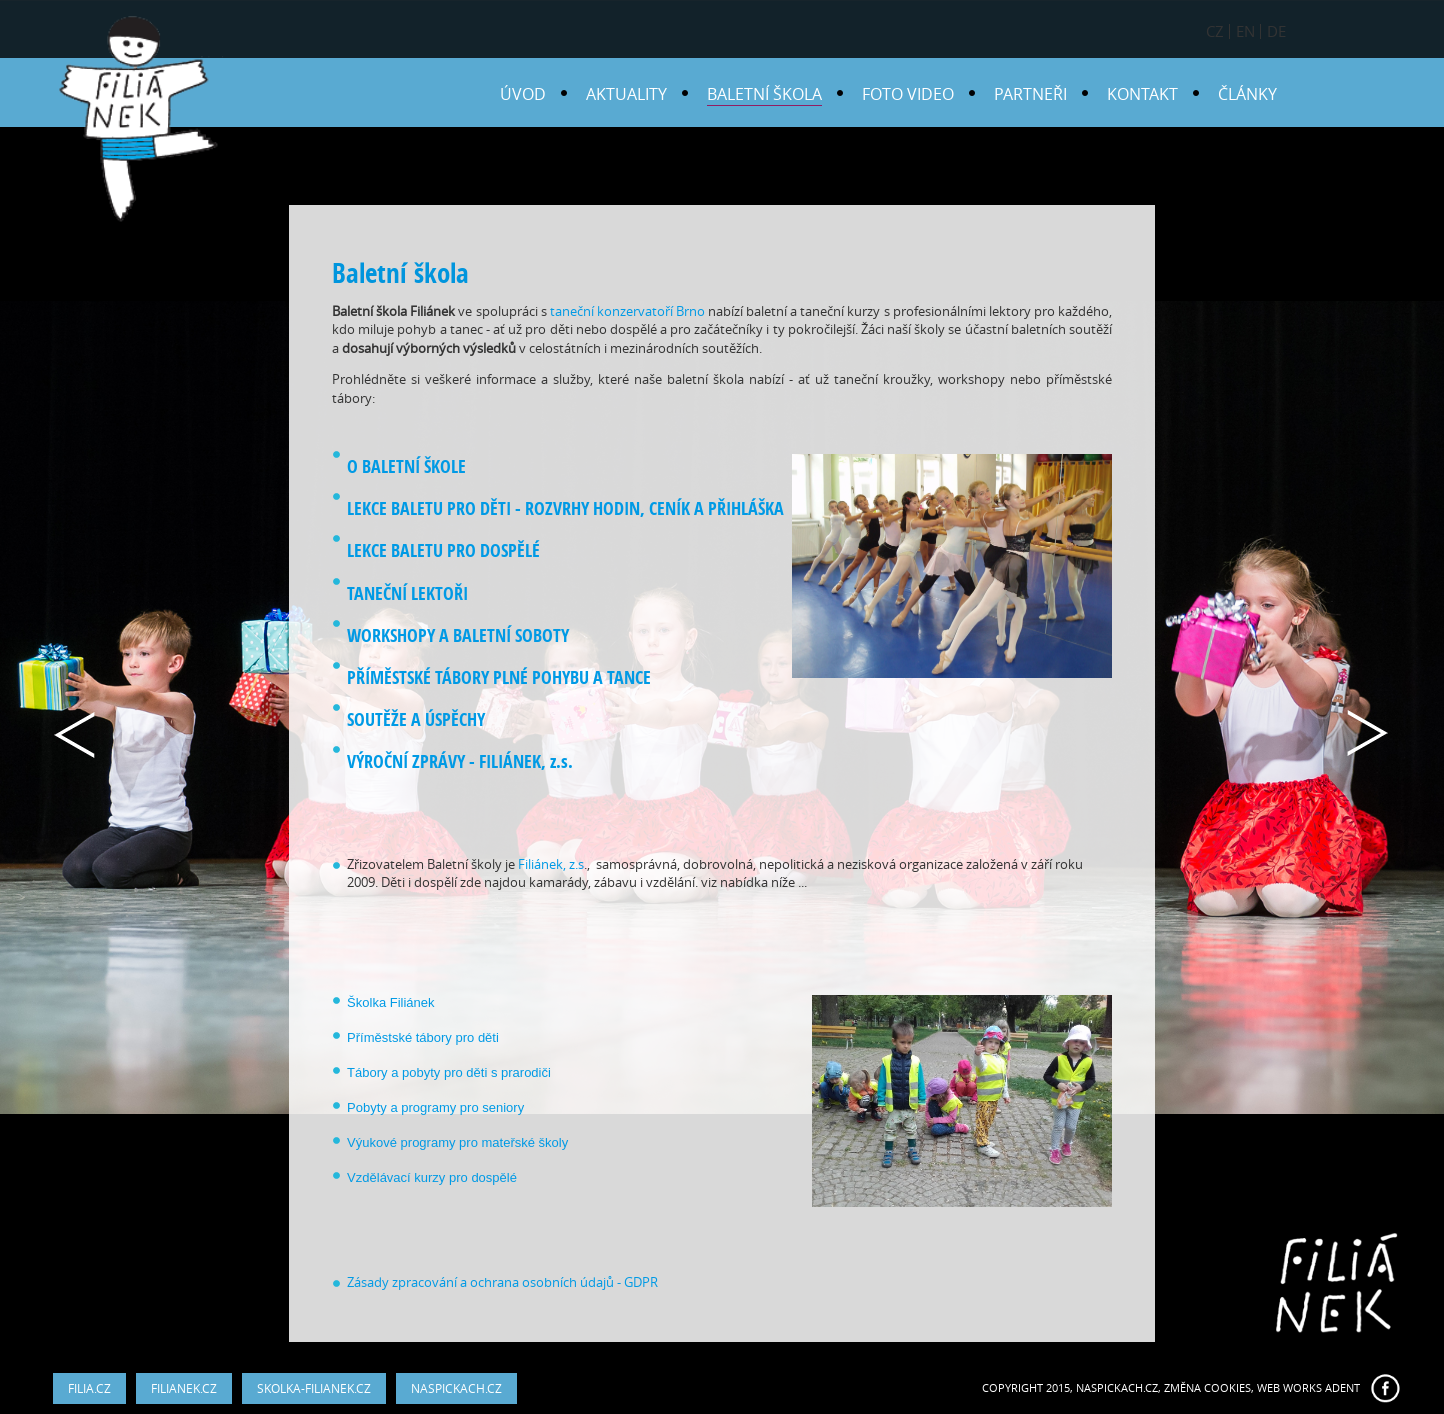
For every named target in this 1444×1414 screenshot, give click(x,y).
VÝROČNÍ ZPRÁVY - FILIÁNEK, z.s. (460, 761)
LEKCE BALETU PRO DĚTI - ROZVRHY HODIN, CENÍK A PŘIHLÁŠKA (565, 508)
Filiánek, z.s (551, 864)
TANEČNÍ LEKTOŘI (407, 593)
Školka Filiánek (390, 1002)
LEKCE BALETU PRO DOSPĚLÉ (443, 550)
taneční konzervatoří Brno (627, 311)
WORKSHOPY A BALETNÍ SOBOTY (460, 635)
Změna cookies (1207, 1387)
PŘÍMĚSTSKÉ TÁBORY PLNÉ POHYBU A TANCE (499, 677)
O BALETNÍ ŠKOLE (406, 466)
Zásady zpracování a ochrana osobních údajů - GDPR (502, 1282)
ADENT (1342, 1387)
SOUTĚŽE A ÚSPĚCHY (416, 719)
